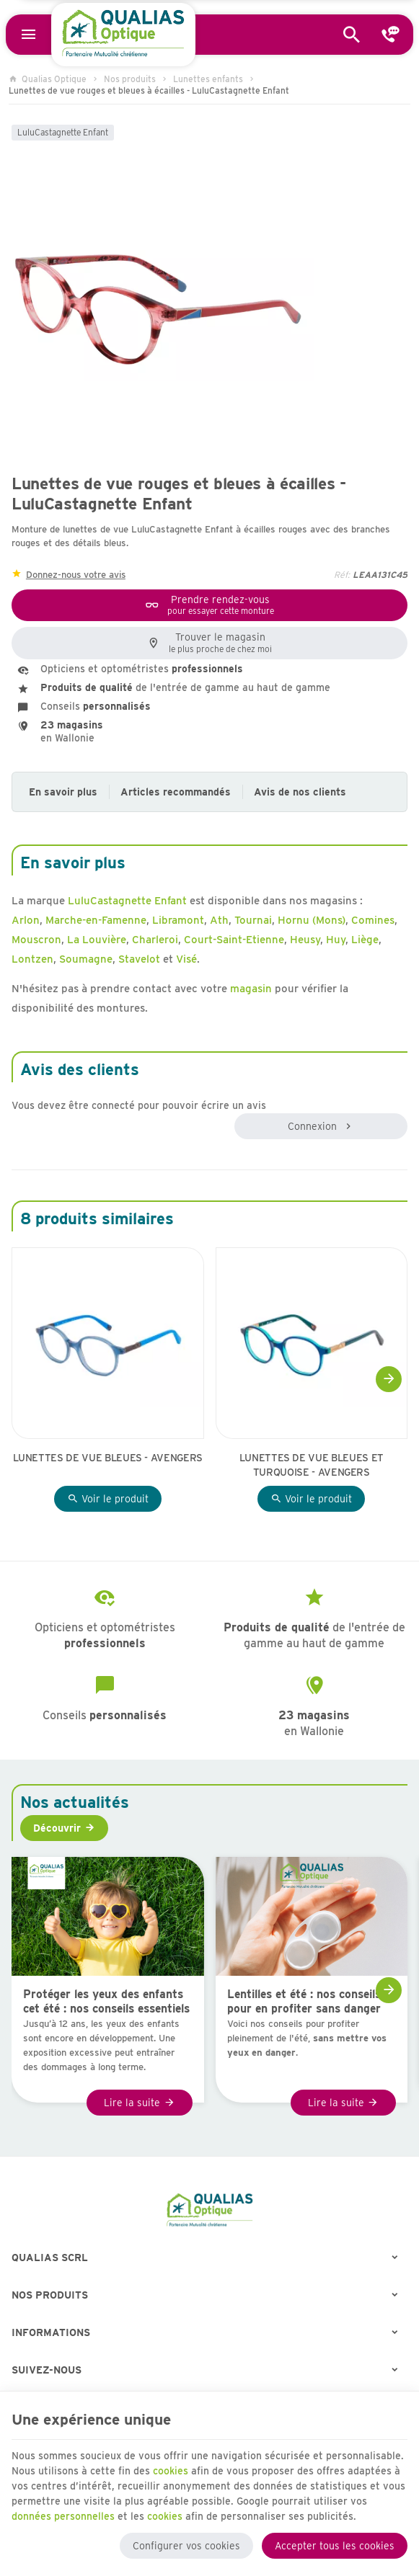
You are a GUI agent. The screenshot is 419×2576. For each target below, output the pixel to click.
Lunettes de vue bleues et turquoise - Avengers (311, 1465)
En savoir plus (63, 792)
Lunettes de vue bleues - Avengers (108, 1457)
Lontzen (32, 959)
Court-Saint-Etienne (234, 939)
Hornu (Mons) (311, 920)
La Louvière (96, 939)
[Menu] (28, 34)
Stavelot (139, 959)
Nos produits (130, 78)
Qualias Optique (48, 78)
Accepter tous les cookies (334, 2546)
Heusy (305, 939)
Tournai (253, 920)
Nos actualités (74, 1802)
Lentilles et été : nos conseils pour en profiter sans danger (304, 2001)
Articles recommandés (175, 792)
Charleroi (155, 939)
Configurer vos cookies (186, 2546)
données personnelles (63, 2516)
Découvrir (57, 1828)
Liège (365, 939)
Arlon (26, 920)
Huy (335, 939)
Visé (186, 959)
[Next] (389, 1379)
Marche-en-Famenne (95, 920)
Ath (219, 920)
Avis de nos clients (300, 792)
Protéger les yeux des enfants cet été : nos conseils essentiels (106, 2001)
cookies (170, 2471)
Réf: (342, 574)
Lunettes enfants (208, 78)
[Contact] (390, 34)
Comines (372, 920)
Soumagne (86, 959)
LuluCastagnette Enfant (62, 132)
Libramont (178, 920)
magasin (251, 988)
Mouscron (36, 939)
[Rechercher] (352, 34)
